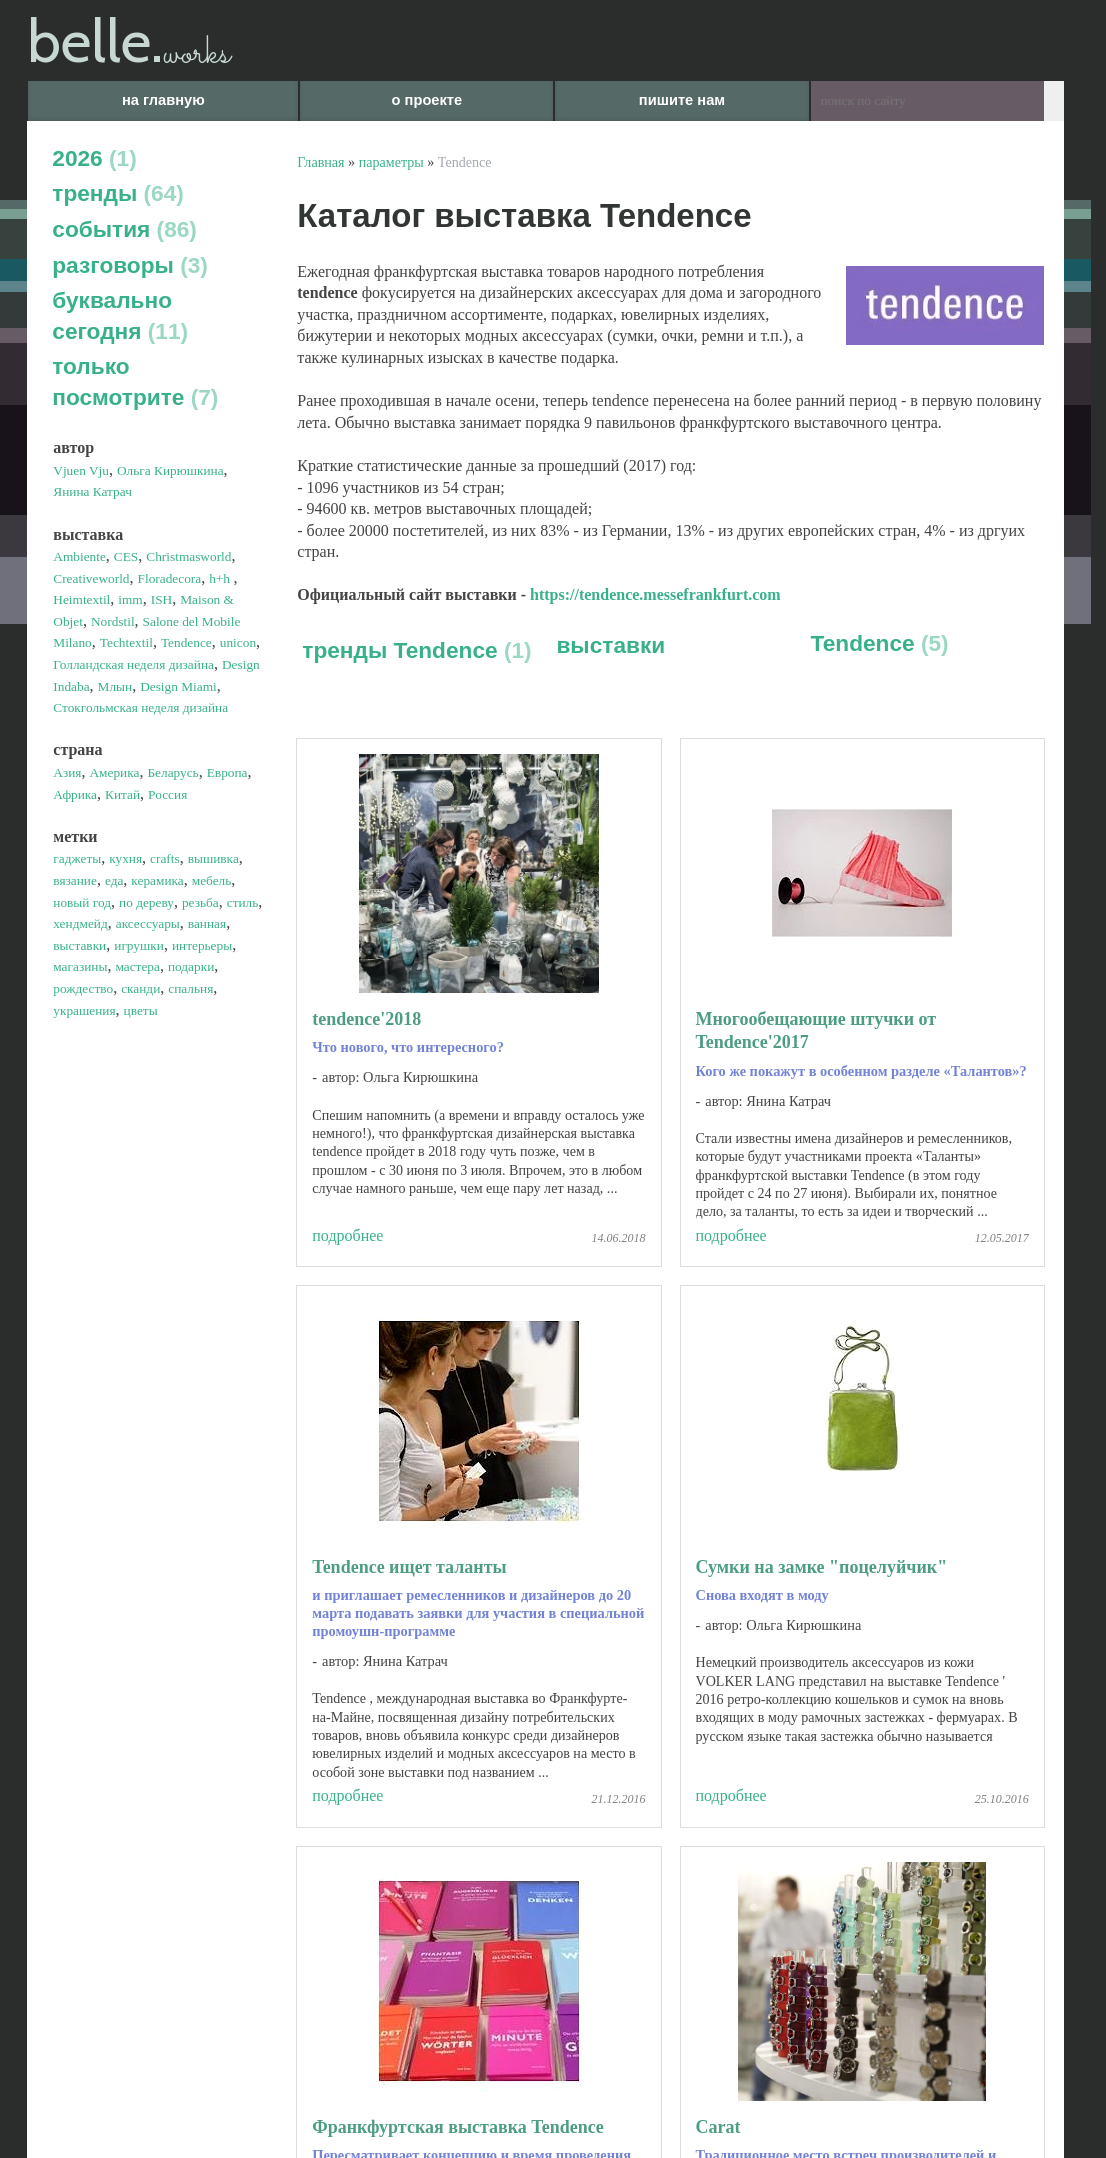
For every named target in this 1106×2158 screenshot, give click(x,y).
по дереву (146, 902)
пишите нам (682, 100)
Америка (114, 772)
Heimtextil (81, 599)
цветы (141, 1010)
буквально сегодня (120, 315)
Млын (115, 686)
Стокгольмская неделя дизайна (140, 707)
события (124, 229)
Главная (320, 162)
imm (130, 599)
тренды (118, 193)
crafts (165, 858)
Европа (227, 772)
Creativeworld (91, 578)
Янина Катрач (92, 491)
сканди (140, 988)
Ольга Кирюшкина (170, 470)
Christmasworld (188, 556)
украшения (84, 1010)
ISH (161, 599)
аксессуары (148, 923)
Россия (167, 794)
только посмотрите (135, 381)
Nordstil (113, 621)
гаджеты (77, 858)
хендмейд (80, 923)
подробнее (347, 1235)
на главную (163, 100)
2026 (94, 158)
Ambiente (79, 556)
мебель (212, 880)
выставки (79, 945)
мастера (137, 966)
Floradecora (170, 578)
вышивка (213, 858)
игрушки (139, 945)
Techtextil (126, 642)
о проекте (427, 100)
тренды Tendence (416, 650)
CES (126, 556)
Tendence (186, 642)
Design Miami (178, 686)
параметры (391, 162)
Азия (67, 772)
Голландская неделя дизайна (133, 664)
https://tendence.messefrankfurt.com (655, 594)
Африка (75, 794)
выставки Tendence (498, 680)
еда (114, 880)
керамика (157, 880)
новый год (82, 902)
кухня (125, 858)
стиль (243, 902)
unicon (238, 642)
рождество (83, 988)
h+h (221, 578)
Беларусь (172, 772)
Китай (122, 794)
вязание (75, 880)
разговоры (130, 265)
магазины (80, 966)
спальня (190, 988)
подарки (191, 966)
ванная (207, 923)
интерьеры (202, 945)
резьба (200, 902)
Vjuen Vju (81, 470)
